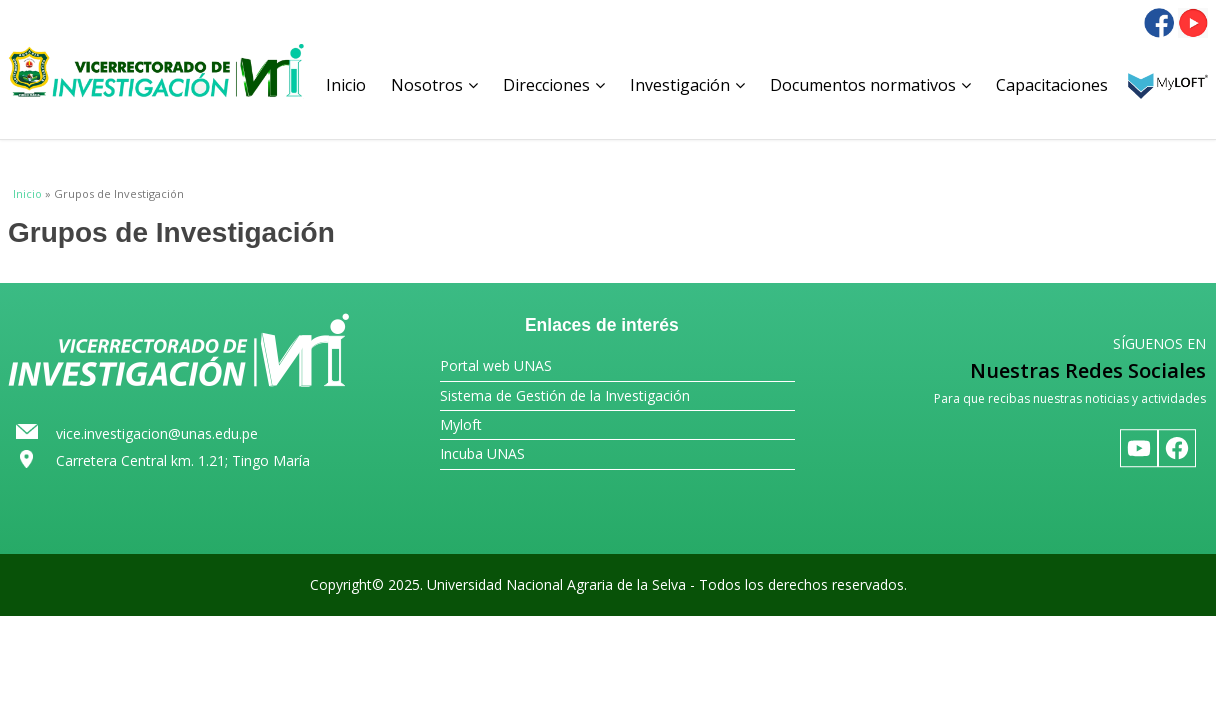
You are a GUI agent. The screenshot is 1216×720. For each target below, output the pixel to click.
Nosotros (434, 85)
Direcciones (554, 85)
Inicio (346, 85)
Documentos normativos (870, 85)
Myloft (461, 424)
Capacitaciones (1052, 85)
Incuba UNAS (482, 453)
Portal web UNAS (496, 365)
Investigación (687, 85)
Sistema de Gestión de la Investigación (565, 395)
